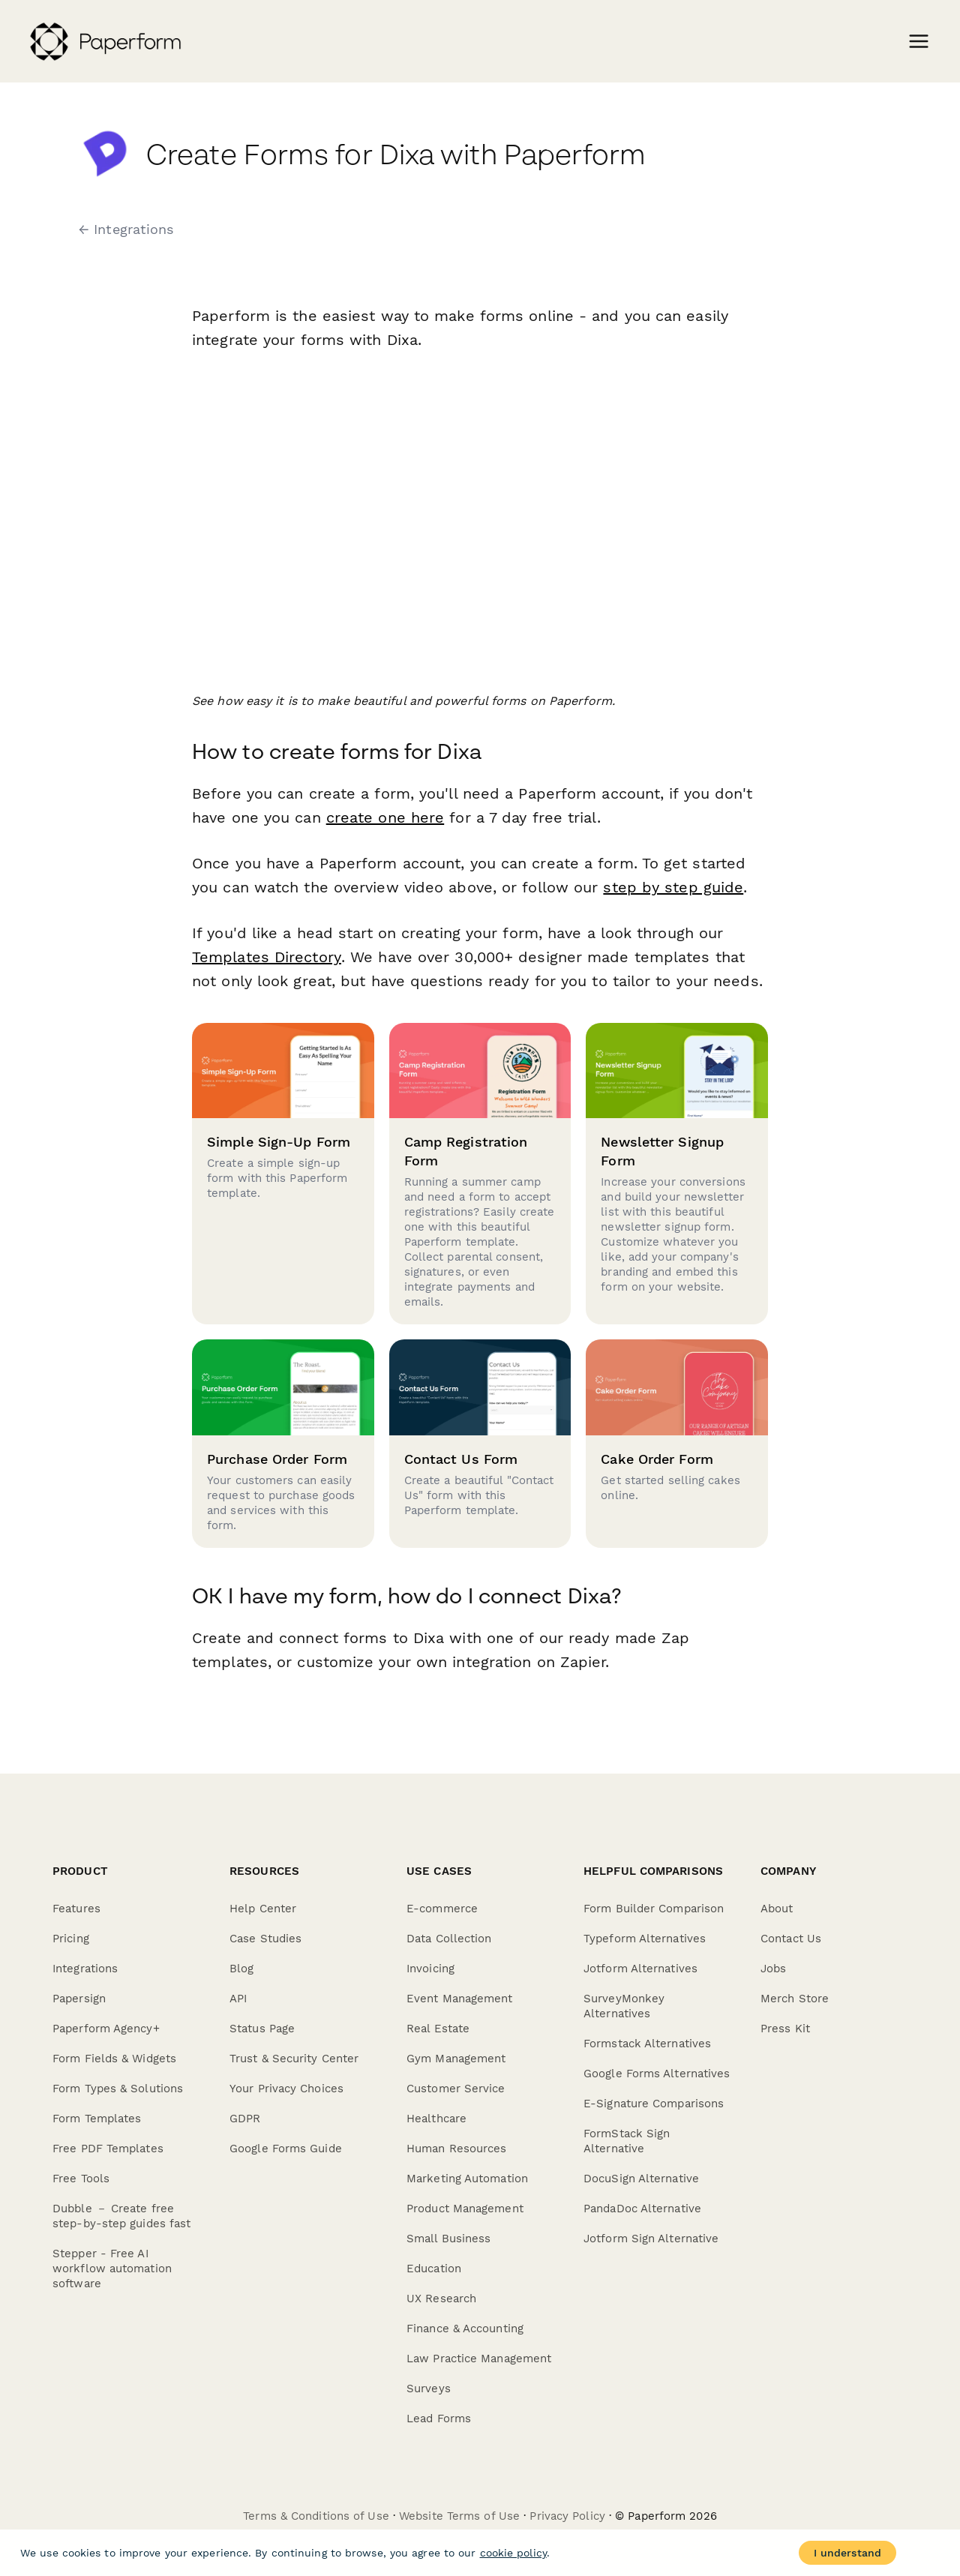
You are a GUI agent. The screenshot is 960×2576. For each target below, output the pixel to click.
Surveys (428, 2388)
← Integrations (126, 229)
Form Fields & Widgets (114, 2058)
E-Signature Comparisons (654, 2103)
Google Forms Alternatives (657, 2073)
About (777, 1908)
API (238, 1998)
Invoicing (430, 1968)
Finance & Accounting (465, 2328)
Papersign (79, 1998)
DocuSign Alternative (641, 2178)
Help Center (263, 1908)
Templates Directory (266, 957)
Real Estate (438, 2028)
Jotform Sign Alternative (651, 2238)
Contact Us (790, 1938)
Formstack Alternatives (647, 2043)
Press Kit (785, 2028)
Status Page (262, 2028)
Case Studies (266, 1938)
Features (76, 1908)
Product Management (465, 2208)
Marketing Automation (467, 2178)
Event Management (459, 1998)
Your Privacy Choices (287, 2088)
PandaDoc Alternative (642, 2208)
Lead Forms (438, 2418)
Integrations (85, 1968)
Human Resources (456, 2148)
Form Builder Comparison (654, 1908)
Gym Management (456, 2058)
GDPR (245, 2118)
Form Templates (96, 2118)
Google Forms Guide (286, 2148)
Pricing (70, 1938)
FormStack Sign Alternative (627, 2141)
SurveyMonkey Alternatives (624, 2006)
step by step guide (673, 887)
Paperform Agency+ (106, 2028)
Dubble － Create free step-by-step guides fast (121, 2216)
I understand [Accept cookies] (847, 2553)
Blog (242, 1968)
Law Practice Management (478, 2358)
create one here (385, 817)
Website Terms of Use (459, 2516)
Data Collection (449, 1938)
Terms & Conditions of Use (316, 2516)
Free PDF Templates (108, 2148)
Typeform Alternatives (645, 1938)
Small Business (448, 2238)
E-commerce (442, 1908)
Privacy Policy (567, 2516)
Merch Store (794, 1998)
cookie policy (513, 2553)
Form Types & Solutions (117, 2088)
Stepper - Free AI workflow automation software (112, 2268)
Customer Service (456, 2088)
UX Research (441, 2298)
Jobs (773, 1968)
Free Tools (81, 2178)
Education (433, 2268)
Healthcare (436, 2118)
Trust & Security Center (294, 2058)
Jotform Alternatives (641, 1968)
